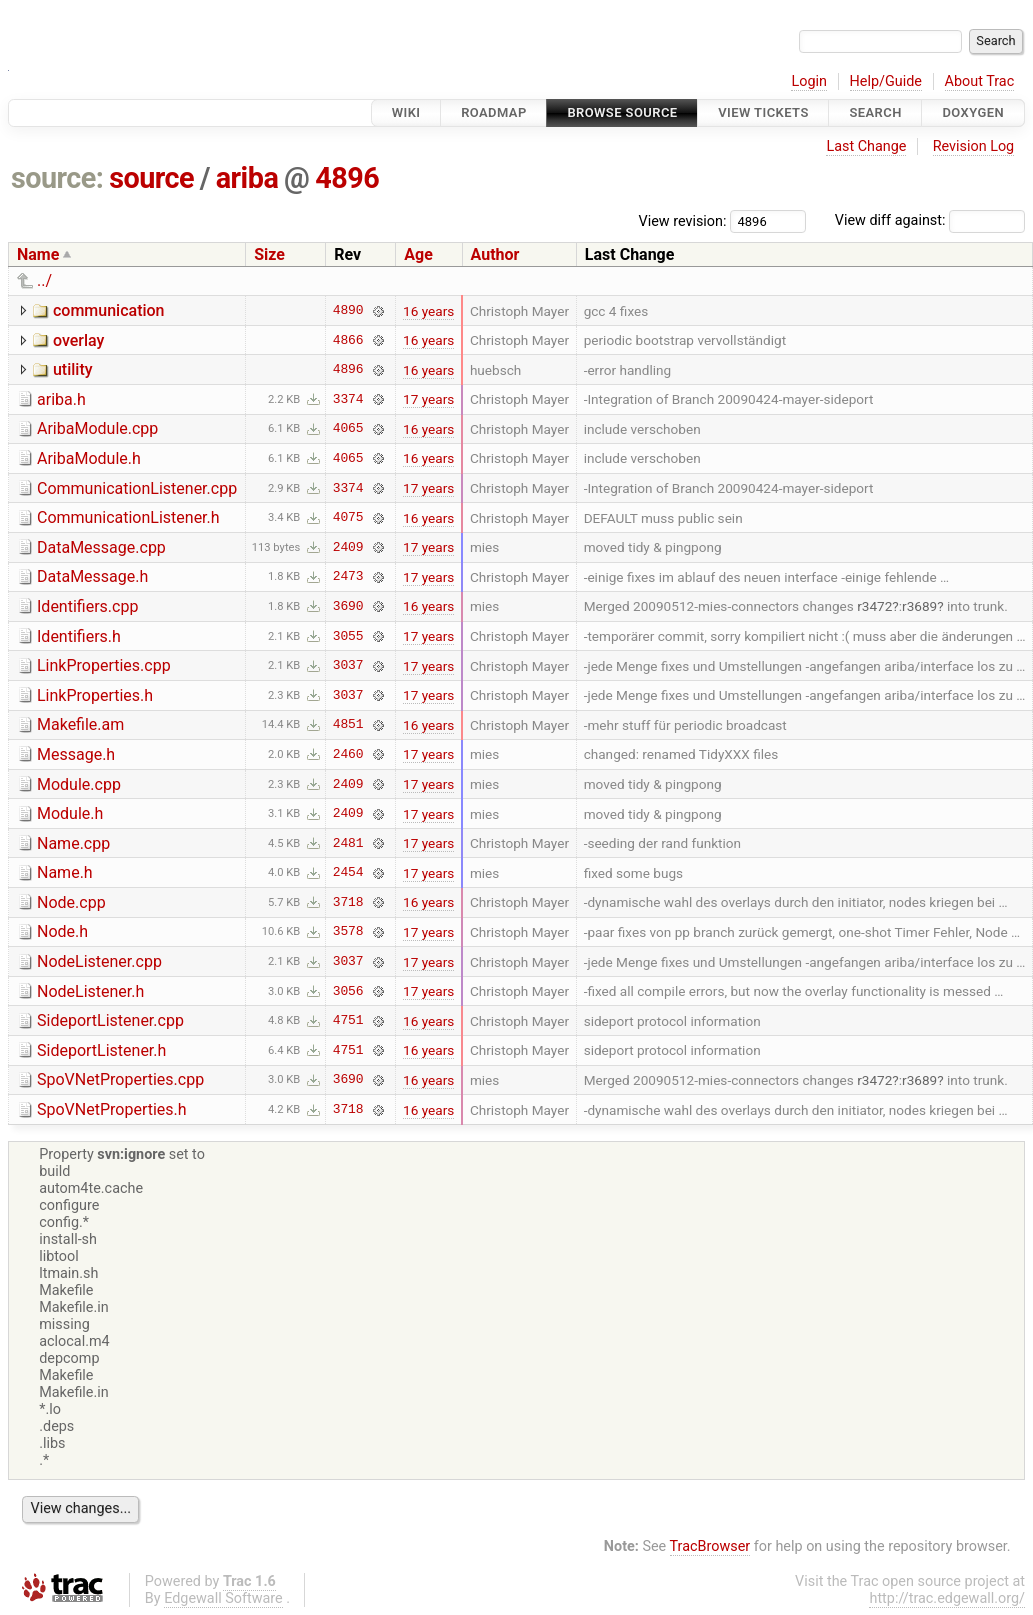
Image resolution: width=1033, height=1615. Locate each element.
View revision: (683, 220)
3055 (348, 636)
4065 (348, 429)
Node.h (62, 931)
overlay (78, 340)
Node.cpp (71, 902)
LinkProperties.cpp (104, 665)
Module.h (70, 813)
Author (495, 254)
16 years (428, 311)
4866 (348, 340)
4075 (348, 518)
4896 (347, 178)
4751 (348, 1021)
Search (875, 112)
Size (269, 254)
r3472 (874, 606)
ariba (247, 178)
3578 (348, 932)
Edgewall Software (223, 1598)
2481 (348, 843)
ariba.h (61, 399)
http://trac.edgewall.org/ (947, 1598)
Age (418, 254)
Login (809, 81)
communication (109, 310)
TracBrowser (710, 1546)
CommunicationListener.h (128, 517)
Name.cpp (73, 843)
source (151, 178)
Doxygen (973, 112)
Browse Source (622, 112)
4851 (348, 725)
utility (73, 369)
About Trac (980, 81)
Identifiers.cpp (87, 606)
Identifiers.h (79, 636)
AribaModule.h (89, 458)
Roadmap (494, 112)
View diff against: (930, 220)
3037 (348, 666)
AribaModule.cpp (97, 428)
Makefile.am (80, 724)
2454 (348, 873)
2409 (348, 547)
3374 (348, 399)
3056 (348, 991)
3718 (348, 902)
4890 (348, 311)
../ (44, 280)
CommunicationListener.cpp (137, 488)
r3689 (919, 606)
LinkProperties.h (95, 695)
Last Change (866, 146)
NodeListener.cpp (99, 961)
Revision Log (974, 146)
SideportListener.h (101, 1050)
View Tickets (763, 112)
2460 (348, 754)
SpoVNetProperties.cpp (120, 1079)
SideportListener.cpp (110, 1020)
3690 (348, 606)
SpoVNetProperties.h (112, 1109)
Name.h (65, 872)
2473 (348, 577)
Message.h (76, 754)
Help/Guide (886, 81)
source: (57, 178)
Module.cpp (79, 784)
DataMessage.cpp (101, 547)
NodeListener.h (90, 991)
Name (38, 254)
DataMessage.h (92, 576)
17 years (428, 399)
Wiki (406, 112)
